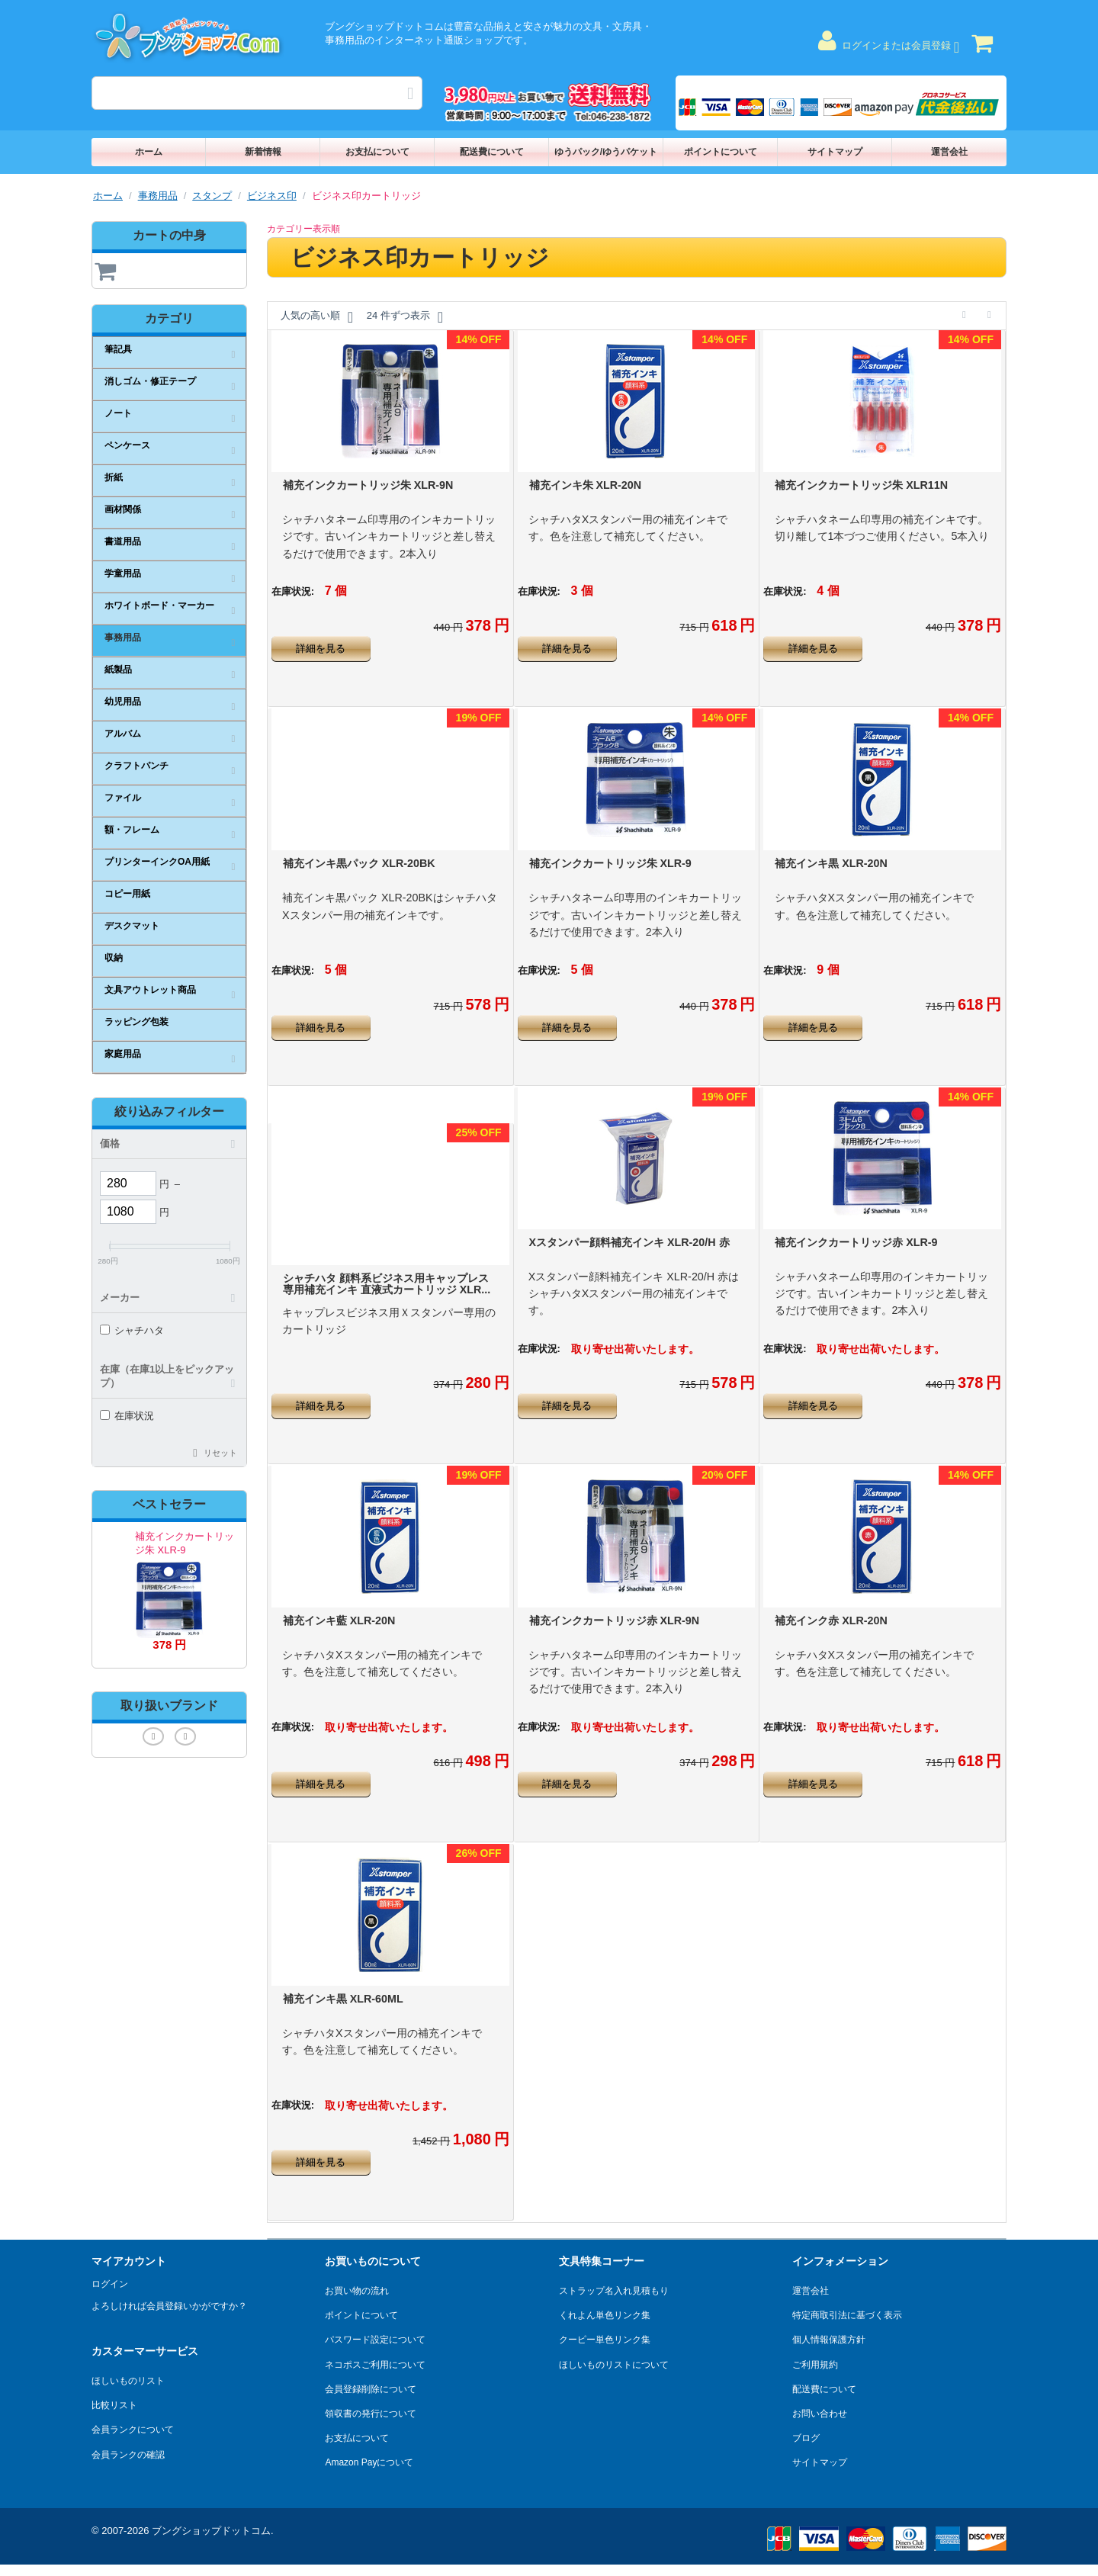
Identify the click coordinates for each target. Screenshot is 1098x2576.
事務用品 (158, 195)
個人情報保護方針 (828, 2339)
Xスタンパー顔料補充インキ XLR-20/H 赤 (629, 1242)
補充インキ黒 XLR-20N (831, 863)
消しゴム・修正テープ (150, 381)
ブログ (806, 2438)
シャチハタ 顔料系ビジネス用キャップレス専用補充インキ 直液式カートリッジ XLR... (386, 1284)
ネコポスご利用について (375, 2364)
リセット (220, 1452)
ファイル (122, 797)
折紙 (113, 477)
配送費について (492, 151)
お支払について (377, 151)
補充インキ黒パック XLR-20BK (359, 863)
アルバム (122, 733)
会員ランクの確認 (128, 2454)
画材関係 (122, 509)
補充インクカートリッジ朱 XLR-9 (610, 863)
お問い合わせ (819, 2413)
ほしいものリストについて (614, 2364)
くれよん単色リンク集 (604, 2315)
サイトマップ (834, 151)
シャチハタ (132, 1330)
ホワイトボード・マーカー (159, 605)
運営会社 (949, 151)
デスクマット (131, 925)
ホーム (148, 151)
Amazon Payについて (369, 2462)
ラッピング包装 (136, 1022)
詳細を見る (320, 648)
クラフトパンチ (136, 765)
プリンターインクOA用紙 (157, 861)
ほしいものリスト (128, 2380)
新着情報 (263, 151)
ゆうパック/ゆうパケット (605, 151)
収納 (113, 957)
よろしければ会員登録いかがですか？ (169, 2306)
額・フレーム (131, 829)
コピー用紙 (127, 893)
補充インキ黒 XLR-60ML (343, 1999)
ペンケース (127, 445)
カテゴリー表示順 (303, 228)
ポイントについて (720, 151)
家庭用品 (122, 1054)
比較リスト (114, 2405)
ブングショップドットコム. (213, 2530)
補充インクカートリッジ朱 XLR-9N (368, 485)
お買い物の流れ (357, 2290)
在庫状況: (292, 591)
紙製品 (118, 669)
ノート (118, 413)
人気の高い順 (317, 317)
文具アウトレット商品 (150, 989)
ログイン (110, 2284)
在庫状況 (127, 1415)
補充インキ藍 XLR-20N (339, 1620)
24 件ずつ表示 (405, 317)
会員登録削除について (370, 2389)
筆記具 (118, 349)
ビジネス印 (272, 195)
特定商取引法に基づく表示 (847, 2315)
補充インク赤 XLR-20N (831, 1620)
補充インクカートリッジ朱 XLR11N (861, 485)
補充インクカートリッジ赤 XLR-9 (856, 1242)
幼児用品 (122, 701)
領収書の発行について (370, 2413)
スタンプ (212, 195)
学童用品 (122, 573)
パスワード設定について (375, 2339)
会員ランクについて (133, 2429)
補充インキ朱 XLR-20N (585, 485)
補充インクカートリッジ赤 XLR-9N (614, 1620)
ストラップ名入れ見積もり (614, 2290)
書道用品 (122, 541)
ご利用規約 (815, 2364)
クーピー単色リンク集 (604, 2339)
